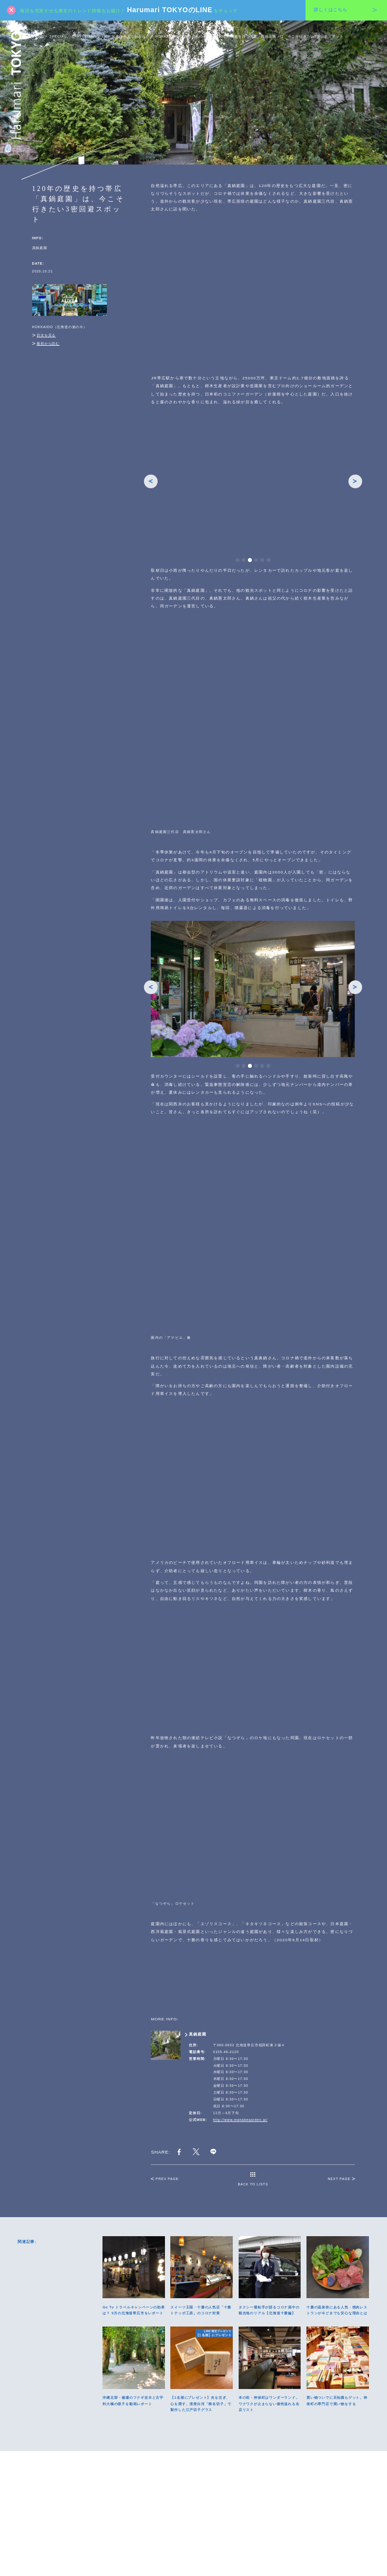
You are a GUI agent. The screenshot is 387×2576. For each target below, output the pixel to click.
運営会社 (192, 2548)
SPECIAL (57, 36)
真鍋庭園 (39, 247)
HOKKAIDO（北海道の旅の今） (182, 36)
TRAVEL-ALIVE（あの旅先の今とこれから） (111, 36)
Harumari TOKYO (16, 85)
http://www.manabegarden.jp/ (240, 2000)
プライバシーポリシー (163, 2548)
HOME (38, 36)
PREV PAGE (164, 2059)
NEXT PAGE (341, 2059)
